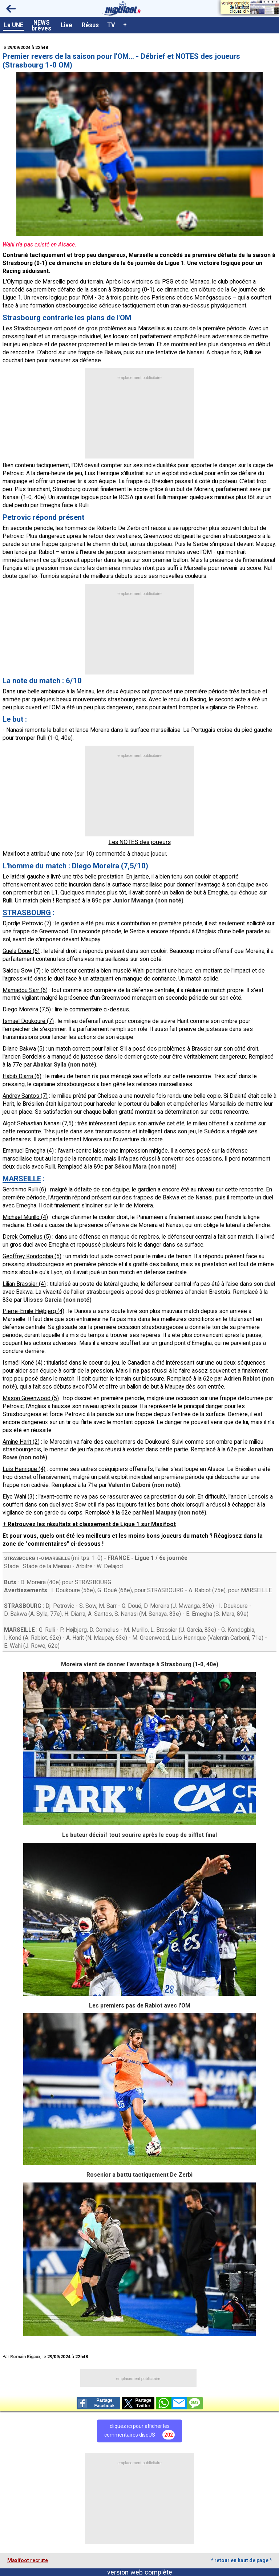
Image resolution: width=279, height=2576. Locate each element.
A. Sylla (39, 1613)
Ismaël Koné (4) (23, 1362)
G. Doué (107, 1590)
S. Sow (87, 1605)
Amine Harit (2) (21, 1441)
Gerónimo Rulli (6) (24, 1189)
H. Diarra (74, 1613)
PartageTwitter (137, 2403)
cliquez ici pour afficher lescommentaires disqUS (139, 2431)
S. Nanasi (126, 1613)
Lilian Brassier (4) (24, 1283)
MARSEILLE (57, 1558)
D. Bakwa (15, 1613)
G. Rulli (47, 1629)
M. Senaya (154, 1613)
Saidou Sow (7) (22, 970)
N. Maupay (100, 1637)
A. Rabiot (200, 1590)
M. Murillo (136, 1629)
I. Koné (12, 1637)
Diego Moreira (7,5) (27, 1009)
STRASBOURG (19, 1558)
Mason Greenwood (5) (31, 1398)
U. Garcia (191, 1629)
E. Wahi (13, 1645)
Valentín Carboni (229, 1637)
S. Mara (224, 1613)
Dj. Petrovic (59, 1605)
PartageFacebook (96, 2403)
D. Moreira (33, 1582)
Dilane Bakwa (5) (23, 1048)
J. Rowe (35, 1645)
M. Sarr (108, 1605)
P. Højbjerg (73, 1629)
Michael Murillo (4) (25, 1217)
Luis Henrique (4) (24, 1469)
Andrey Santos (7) (25, 1095)
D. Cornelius (104, 1629)
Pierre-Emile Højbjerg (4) (33, 1311)
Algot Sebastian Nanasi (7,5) (38, 1123)
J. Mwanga (186, 1605)
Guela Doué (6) (21, 950)
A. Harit (75, 1637)
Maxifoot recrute (27, 2560)
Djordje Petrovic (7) (27, 923)
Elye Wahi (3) (19, 1496)
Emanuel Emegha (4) (28, 1150)
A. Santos (100, 1613)
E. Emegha (199, 1613)
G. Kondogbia (237, 1629)
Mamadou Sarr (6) (25, 990)
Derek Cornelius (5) (27, 1236)
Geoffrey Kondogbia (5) (32, 1256)
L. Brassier (163, 1629)
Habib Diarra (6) (22, 1076)
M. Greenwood (150, 1637)
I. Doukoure (65, 1590)
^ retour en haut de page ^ (241, 2560)
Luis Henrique (188, 1637)
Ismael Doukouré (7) (28, 1021)
